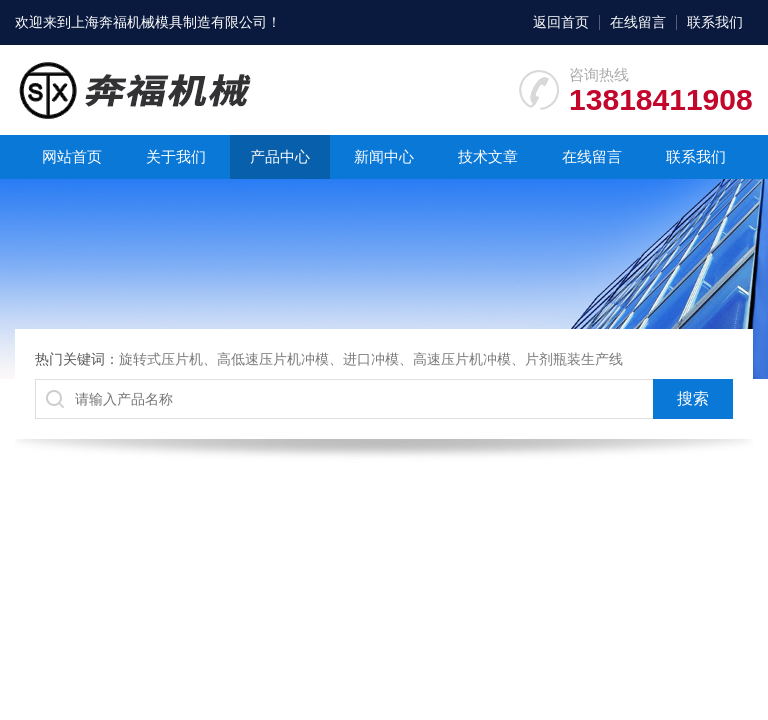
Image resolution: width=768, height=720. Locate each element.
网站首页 (72, 156)
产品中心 (280, 156)
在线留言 (638, 22)
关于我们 (176, 156)
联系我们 (715, 22)
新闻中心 (384, 156)
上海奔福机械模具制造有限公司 (169, 22)
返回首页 (561, 22)
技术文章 (488, 156)
